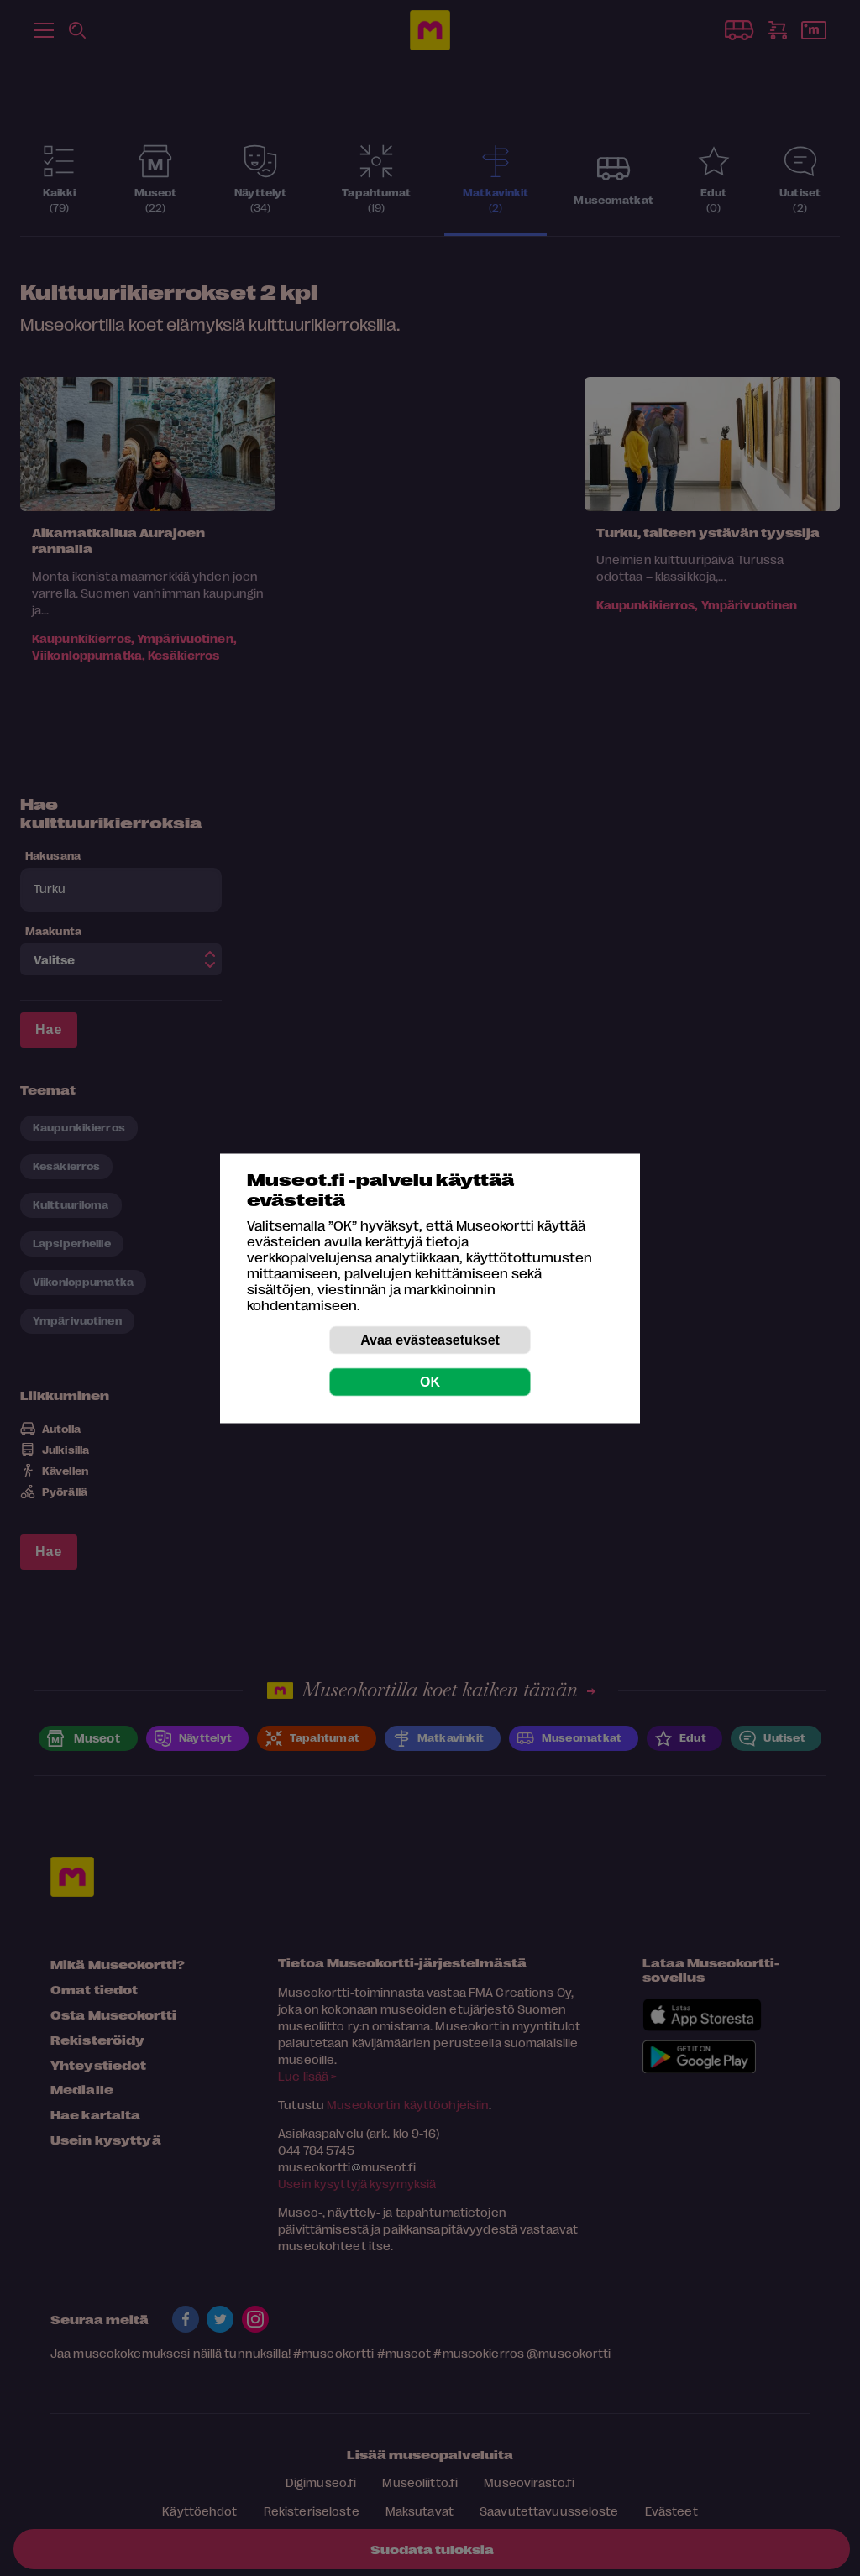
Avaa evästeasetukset (430, 1339)
